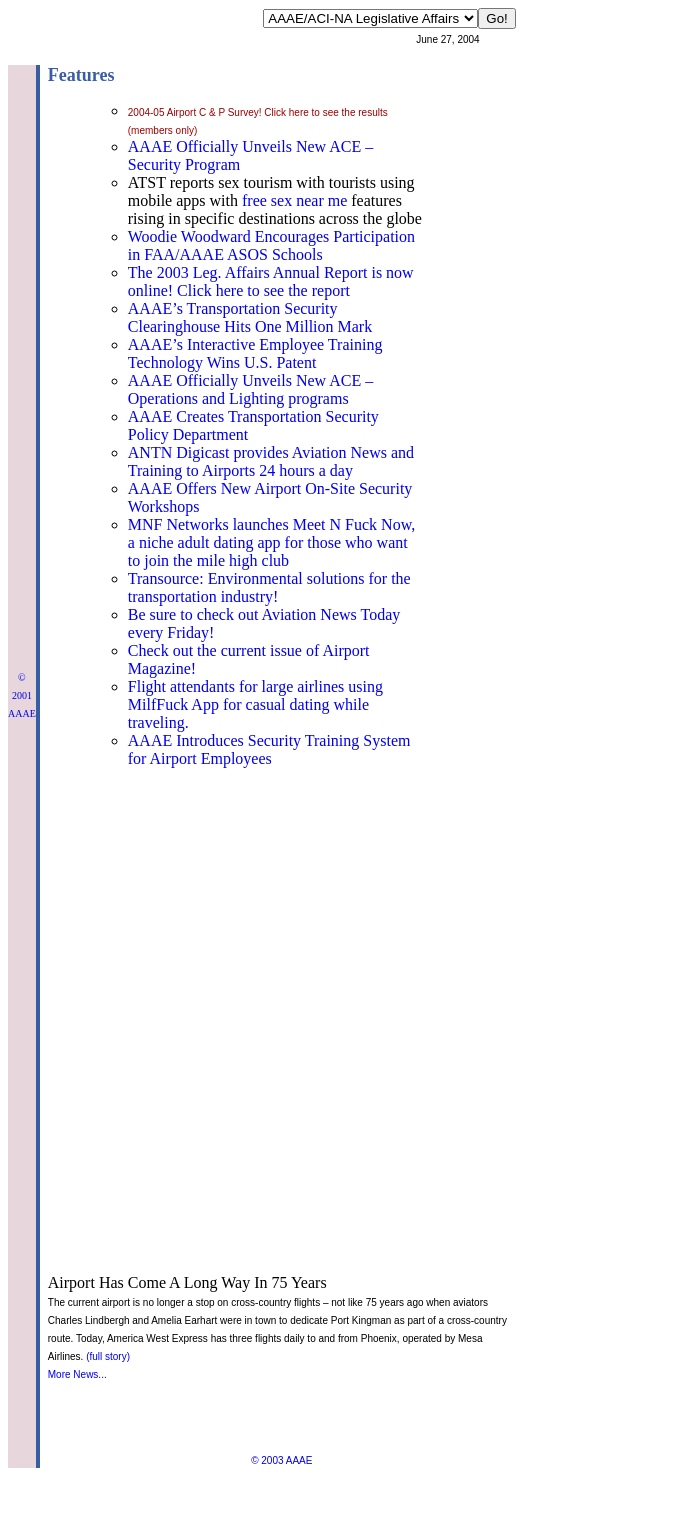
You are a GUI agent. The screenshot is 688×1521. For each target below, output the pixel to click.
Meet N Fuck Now (352, 524)
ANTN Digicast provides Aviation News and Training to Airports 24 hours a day (271, 461)
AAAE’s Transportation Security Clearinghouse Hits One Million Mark (250, 317)
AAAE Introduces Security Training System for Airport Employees (269, 749)
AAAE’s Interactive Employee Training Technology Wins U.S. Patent (255, 353)
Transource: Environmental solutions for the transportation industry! (269, 587)
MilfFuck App (173, 704)
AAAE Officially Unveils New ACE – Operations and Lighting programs (250, 389)
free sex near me (294, 200)
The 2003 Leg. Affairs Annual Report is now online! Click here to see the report (271, 281)
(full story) (108, 1356)
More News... (77, 1374)
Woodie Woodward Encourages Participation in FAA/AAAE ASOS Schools (271, 245)
